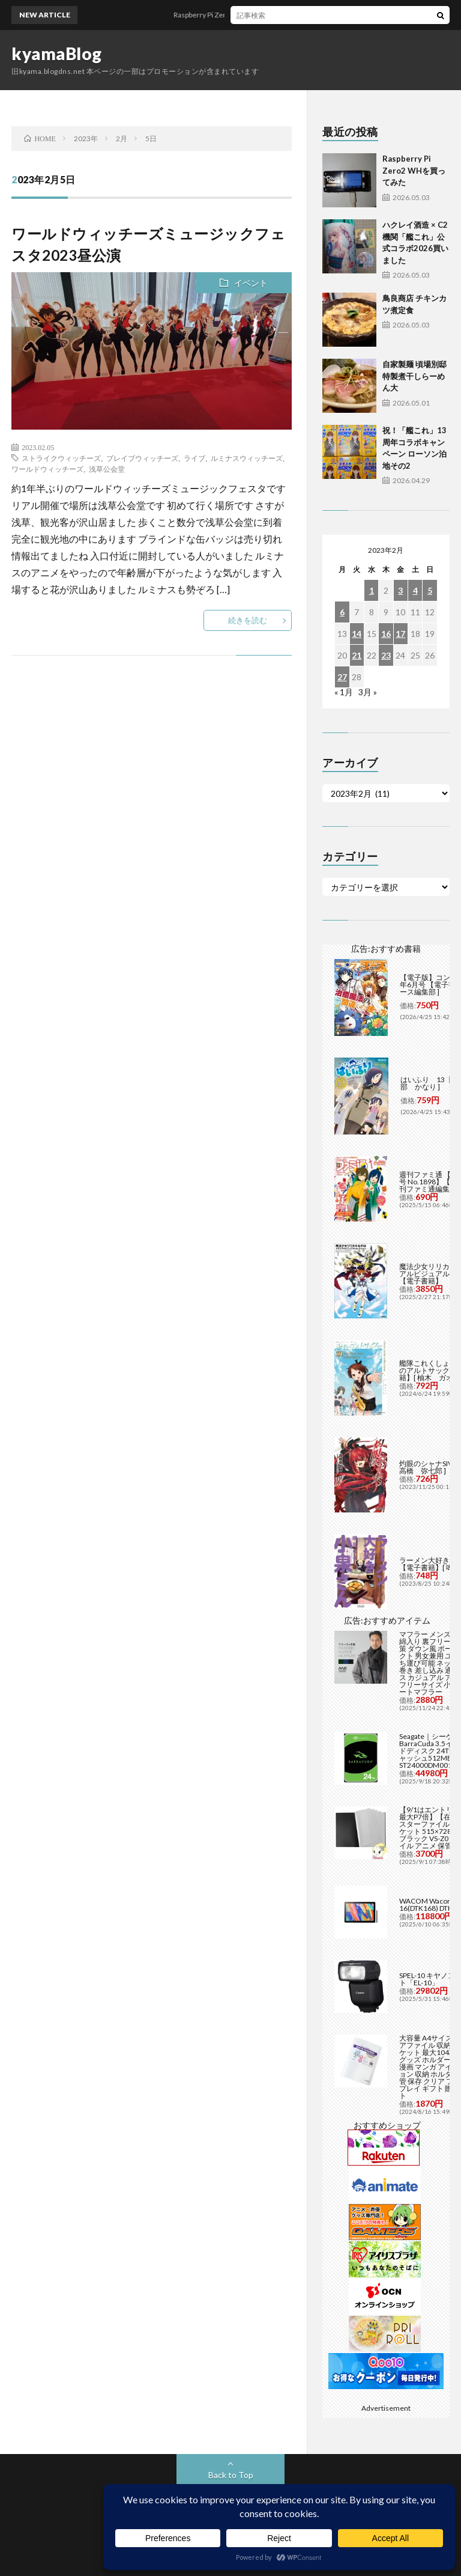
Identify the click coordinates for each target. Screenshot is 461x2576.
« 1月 (343, 692)
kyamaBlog (56, 53)
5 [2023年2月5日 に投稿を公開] (429, 590)
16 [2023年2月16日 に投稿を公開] (386, 634)
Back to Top (230, 2475)
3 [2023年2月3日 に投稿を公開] (400, 590)
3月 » (367, 692)
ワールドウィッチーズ (47, 468)
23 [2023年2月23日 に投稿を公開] (386, 655)
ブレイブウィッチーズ (142, 457)
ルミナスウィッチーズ (247, 457)
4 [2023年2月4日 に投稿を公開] (415, 590)
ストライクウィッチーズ (61, 457)
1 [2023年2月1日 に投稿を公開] (371, 590)
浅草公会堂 (107, 468)
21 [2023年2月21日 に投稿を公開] (356, 655)
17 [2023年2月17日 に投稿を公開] (400, 634)
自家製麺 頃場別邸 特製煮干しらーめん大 (414, 375)
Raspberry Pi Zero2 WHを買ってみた (252, 14)
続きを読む (247, 620)
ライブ (194, 457)
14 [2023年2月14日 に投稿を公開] (356, 634)
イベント (251, 283)
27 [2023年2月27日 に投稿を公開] (342, 677)
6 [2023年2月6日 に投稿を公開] (342, 612)
